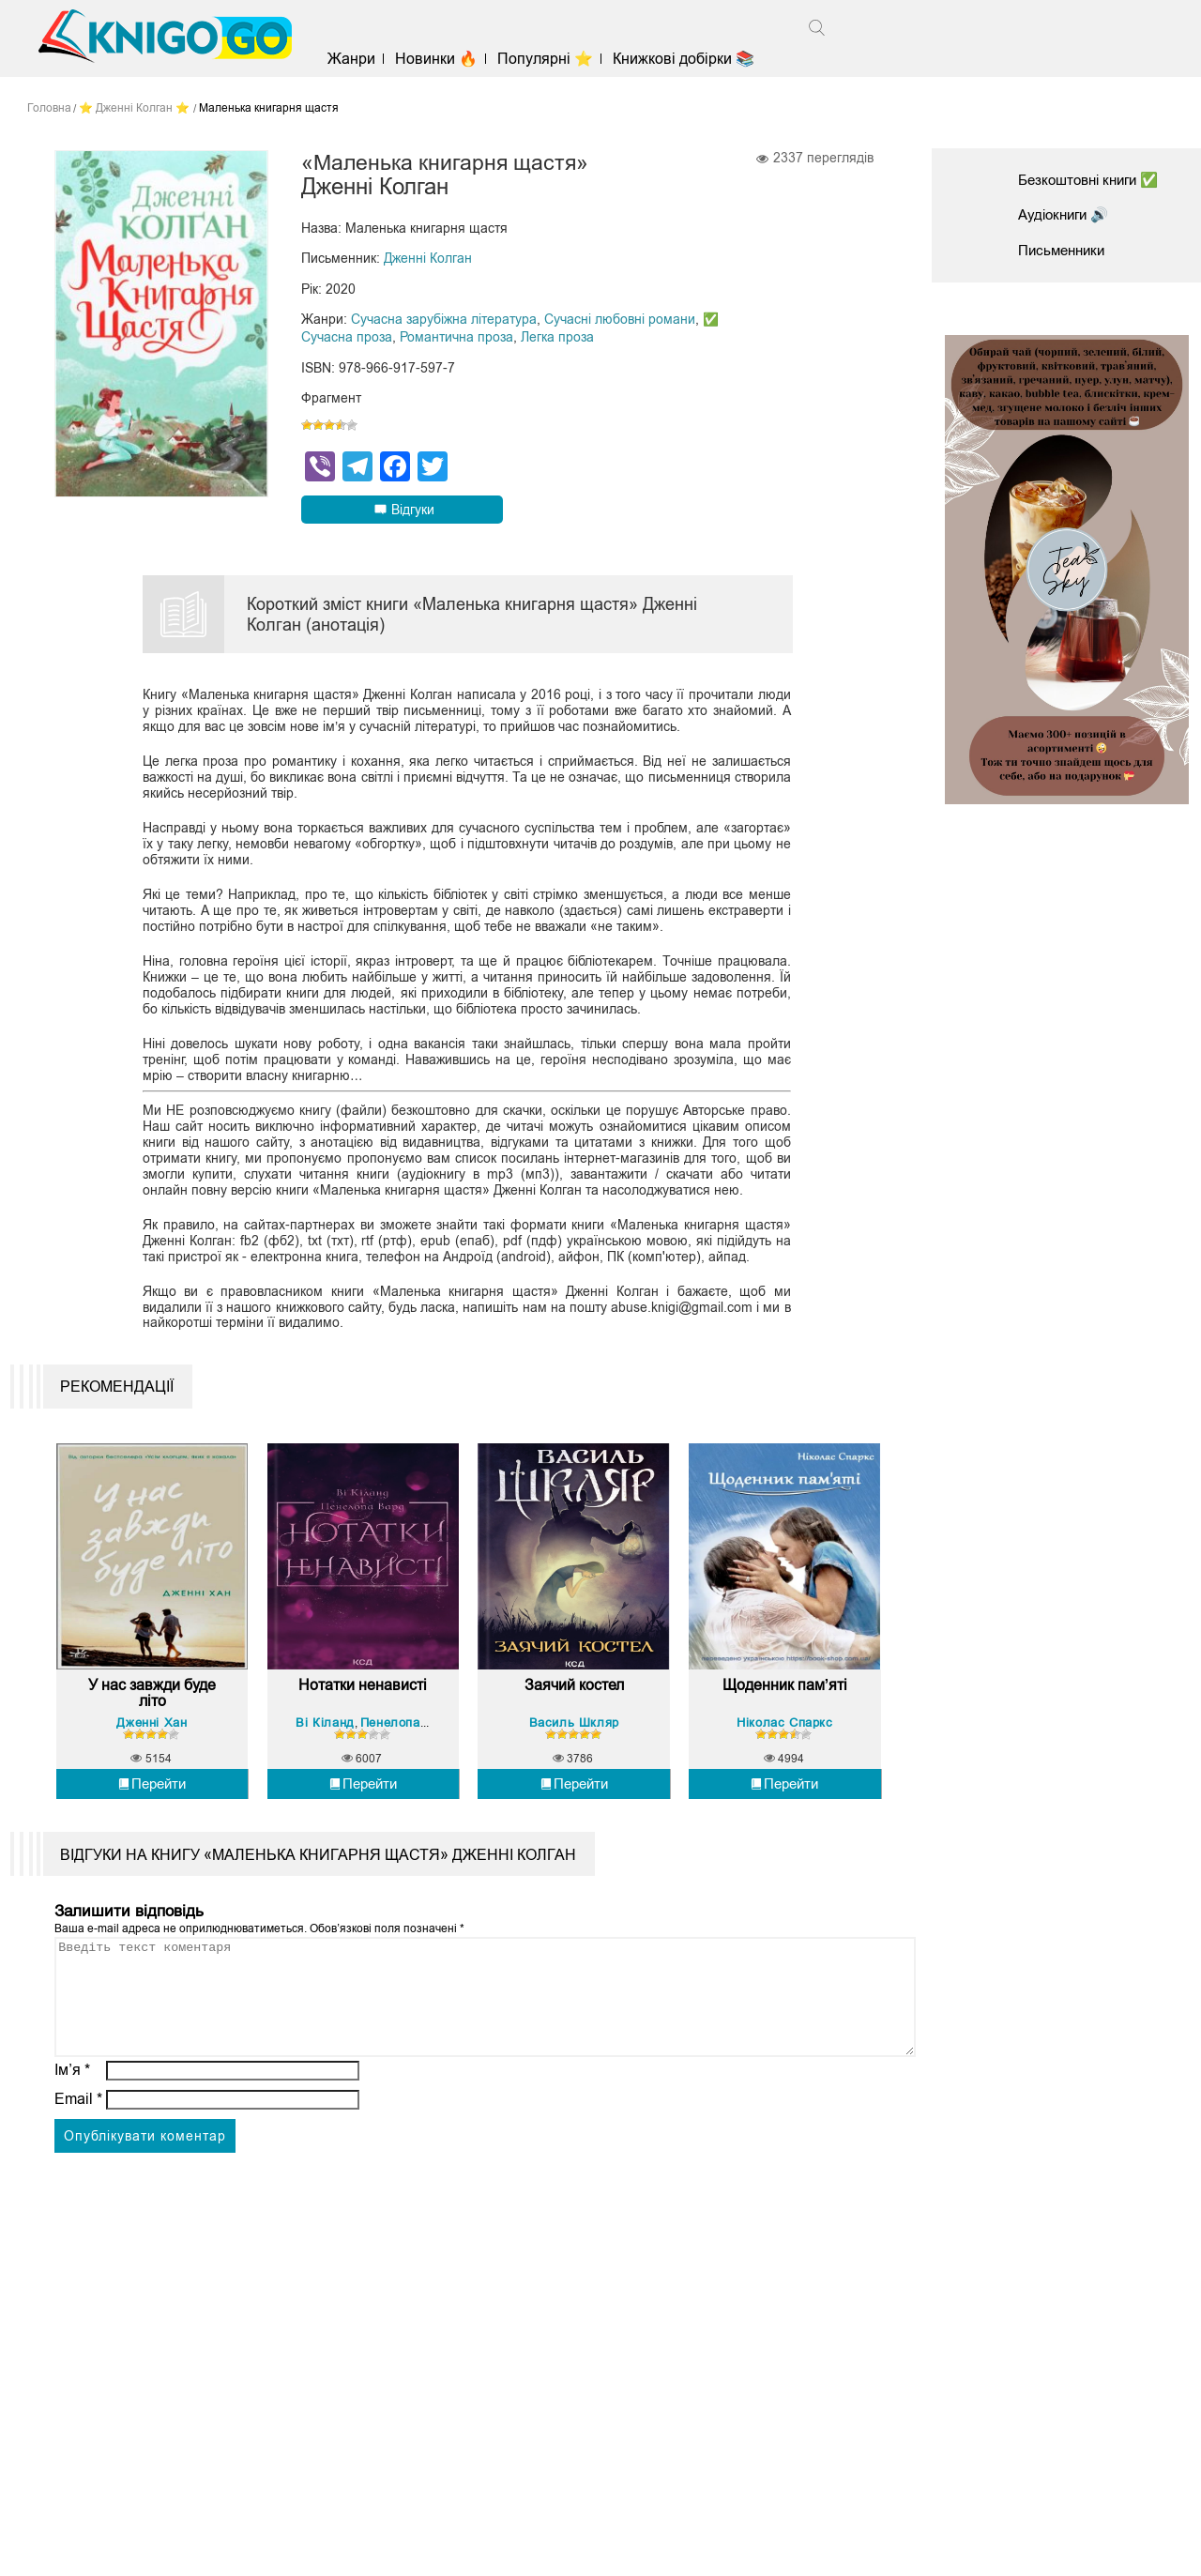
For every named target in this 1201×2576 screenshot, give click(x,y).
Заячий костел (574, 1755)
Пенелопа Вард (410, 1792)
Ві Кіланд (326, 1792)
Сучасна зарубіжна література (444, 319)
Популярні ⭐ (552, 59)
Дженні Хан (152, 1792)
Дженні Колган (428, 259)
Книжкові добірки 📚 (691, 59)
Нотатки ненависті (362, 1755)
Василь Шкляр (574, 1792)
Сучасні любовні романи (619, 319)
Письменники (1065, 250)
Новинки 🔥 (443, 59)
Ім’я (72, 2163)
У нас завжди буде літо (152, 1763)
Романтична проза (456, 335)
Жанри (358, 59)
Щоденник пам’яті (784, 1755)
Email (78, 2192)
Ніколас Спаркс (784, 1792)
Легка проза (557, 335)
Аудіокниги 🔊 (1067, 214)
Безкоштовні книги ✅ (1094, 180)
